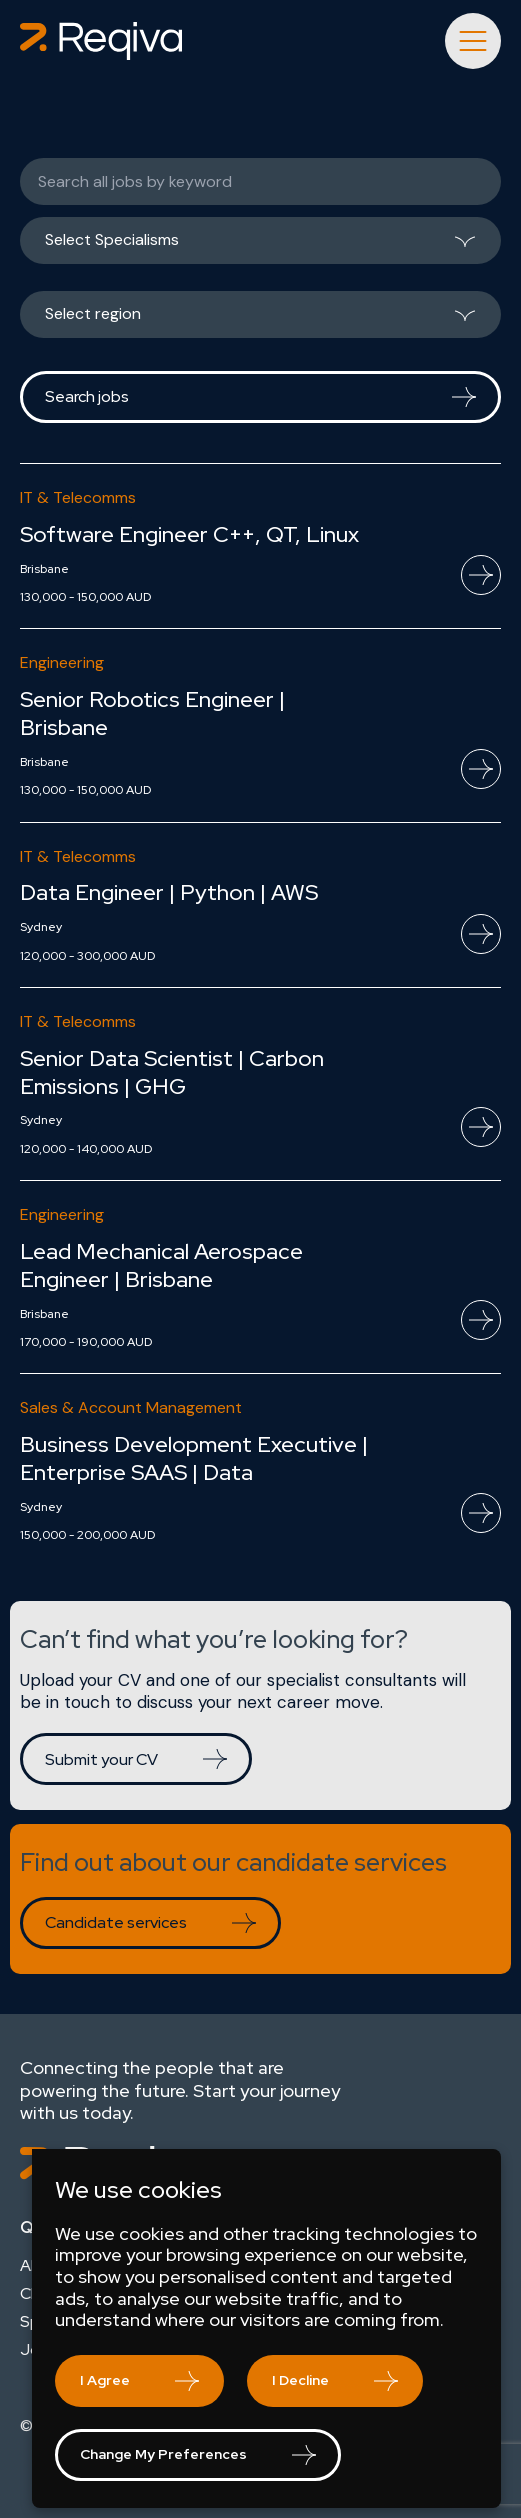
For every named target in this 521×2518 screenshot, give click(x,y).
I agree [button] (105, 2380)
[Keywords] (260, 181)
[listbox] (260, 248)
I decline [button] (300, 2380)
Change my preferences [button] (163, 2454)
